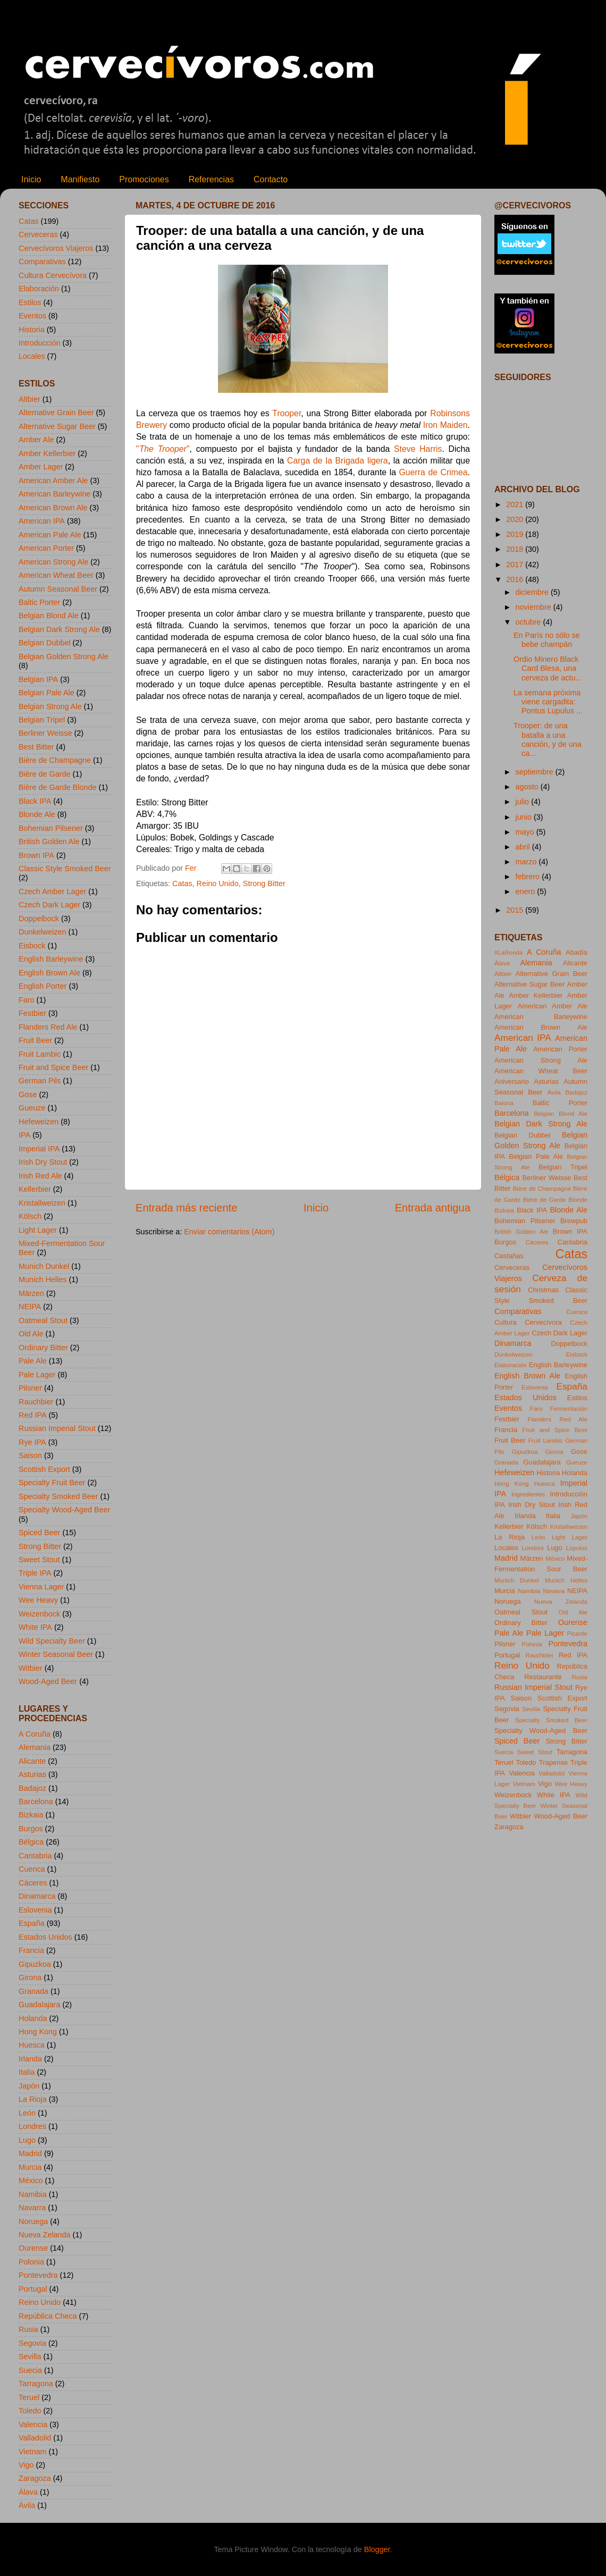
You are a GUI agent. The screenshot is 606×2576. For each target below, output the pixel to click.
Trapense (553, 1762)
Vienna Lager (41, 1586)
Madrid (30, 2153)
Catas (182, 883)
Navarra (32, 2207)
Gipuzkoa (35, 1964)
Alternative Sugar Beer (57, 426)
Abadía (576, 952)
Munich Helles (42, 1279)
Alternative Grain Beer (56, 412)
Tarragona (36, 2383)
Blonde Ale (37, 814)
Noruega (33, 2221)
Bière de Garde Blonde (57, 787)
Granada (33, 1991)
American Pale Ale (50, 535)
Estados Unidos (45, 1937)
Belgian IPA (38, 679)
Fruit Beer (35, 1040)
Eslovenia (35, 1910)
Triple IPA (35, 1573)
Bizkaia (31, 1815)
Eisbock (32, 945)
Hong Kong (38, 2031)
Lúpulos (576, 1548)
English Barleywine (51, 959)
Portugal (33, 2289)
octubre (529, 622)
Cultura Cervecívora (53, 275)
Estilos (30, 302)
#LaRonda (508, 952)
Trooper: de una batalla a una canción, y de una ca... (548, 739)
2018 (515, 549)
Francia (31, 1950)
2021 (515, 504)
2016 (515, 579)
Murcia (30, 2167)
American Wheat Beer (56, 575)
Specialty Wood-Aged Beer (65, 1509)
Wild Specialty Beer (52, 1641)
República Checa (48, 2316)
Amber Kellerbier (47, 453)
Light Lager (38, 1230)
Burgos (31, 1828)
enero (526, 891)
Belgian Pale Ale (46, 692)
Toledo (30, 2410)
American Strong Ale (53, 562)
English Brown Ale (49, 973)
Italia (27, 2072)
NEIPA (30, 1306)
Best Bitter (36, 747)
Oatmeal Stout (43, 1320)
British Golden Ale (49, 841)
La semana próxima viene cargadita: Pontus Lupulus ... (548, 701)
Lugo (27, 2140)
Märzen (31, 1293)
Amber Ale (36, 439)
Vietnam (33, 2451)
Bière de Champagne (55, 760)
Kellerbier (35, 1189)
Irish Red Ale (40, 1176)
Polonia (31, 2262)
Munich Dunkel (44, 1266)
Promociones (144, 179)
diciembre (533, 592)
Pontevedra (38, 2275)
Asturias (32, 1774)
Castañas (509, 1256)
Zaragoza (35, 2478)
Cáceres (33, 1883)
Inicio (31, 179)
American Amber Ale (53, 480)
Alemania (34, 1747)
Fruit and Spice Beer (53, 1067)
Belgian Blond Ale (49, 615)
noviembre (534, 607)
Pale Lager (37, 1374)
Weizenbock (39, 1614)
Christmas (543, 1290)
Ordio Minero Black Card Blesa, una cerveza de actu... (548, 668)
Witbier (31, 1668)
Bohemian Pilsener (51, 828)
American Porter (46, 548)
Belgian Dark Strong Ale (59, 629)
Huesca (32, 2045)
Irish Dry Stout (43, 1162)
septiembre (536, 772)
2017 (515, 564)
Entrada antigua (432, 1208)
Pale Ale (33, 1361)
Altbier (29, 399)
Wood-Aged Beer (48, 1681)
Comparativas (42, 261)
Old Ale (31, 1333)
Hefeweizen (38, 1121)
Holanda (33, 2018)
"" (163, 448)
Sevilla (30, 2356)
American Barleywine (54, 494)
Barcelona (36, 1801)
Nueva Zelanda (45, 2234)
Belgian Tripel (42, 719)
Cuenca (32, 1869)
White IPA (35, 1627)
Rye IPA (32, 1442)
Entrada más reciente (187, 1208)
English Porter (42, 986)
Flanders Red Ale (48, 1027)
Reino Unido (218, 883)
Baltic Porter (39, 602)
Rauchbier (36, 1402)
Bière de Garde (45, 774)
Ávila (27, 2505)
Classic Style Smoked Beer (65, 868)
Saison (30, 1455)
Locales (32, 356)
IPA (24, 1135)
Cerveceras (38, 234)
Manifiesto (80, 179)
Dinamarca (37, 1896)
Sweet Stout (39, 1559)
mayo (526, 832)
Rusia (28, 2329)
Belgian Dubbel (45, 642)
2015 (515, 910)
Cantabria (35, 1855)
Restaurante (543, 1677)
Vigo (26, 2465)
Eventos (32, 316)
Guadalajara (39, 2004)
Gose (28, 1094)
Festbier (32, 1013)
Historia (32, 329)
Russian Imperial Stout (57, 1428)
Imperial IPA (39, 1148)
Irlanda (30, 2059)
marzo (527, 861)
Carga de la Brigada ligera (337, 460)
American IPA (42, 521)
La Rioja (33, 2099)
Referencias (211, 179)
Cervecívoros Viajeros (56, 248)
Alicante (32, 1761)
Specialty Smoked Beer (58, 1496)
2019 (515, 534)
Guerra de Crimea (433, 472)
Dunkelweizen (42, 932)
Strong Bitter (264, 883)
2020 (515, 519)
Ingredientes (528, 1494)
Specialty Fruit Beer (52, 1482)
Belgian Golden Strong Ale (63, 656)
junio (525, 817)
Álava (28, 2492)
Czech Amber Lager (52, 891)
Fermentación (568, 1408)
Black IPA (35, 801)
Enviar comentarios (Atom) (229, 1231)
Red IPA (33, 1415)
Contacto (271, 179)
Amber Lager (41, 466)
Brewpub (573, 1221)
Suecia (30, 2370)
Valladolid (35, 2438)
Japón (29, 2086)
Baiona (504, 1103)
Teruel (29, 2397)
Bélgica (31, 1842)
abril (524, 847)
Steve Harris (418, 448)
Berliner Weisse (45, 733)
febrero (529, 876)
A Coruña (34, 1734)
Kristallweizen (42, 1203)
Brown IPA (36, 855)
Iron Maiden (445, 425)
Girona (30, 1977)
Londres (32, 2126)
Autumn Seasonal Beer (58, 589)
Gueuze (32, 1108)
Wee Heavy (38, 1600)
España (32, 1923)
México (31, 2180)
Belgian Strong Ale (50, 706)
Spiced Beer (39, 1532)
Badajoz (32, 1788)
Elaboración (39, 288)
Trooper (286, 413)
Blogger (377, 2549)
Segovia (32, 2343)
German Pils (40, 1080)
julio (524, 801)
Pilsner (30, 1388)
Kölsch (30, 1216)
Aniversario (511, 1081)
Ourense (33, 2248)
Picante (577, 1633)
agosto (528, 786)
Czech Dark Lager (49, 904)
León (27, 2113)
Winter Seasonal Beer (56, 1654)
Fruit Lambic (40, 1054)
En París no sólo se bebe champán (547, 640)
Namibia (33, 2194)
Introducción (39, 343)
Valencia (33, 2424)
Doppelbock (39, 918)
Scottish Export (44, 1469)
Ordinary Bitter (43, 1347)
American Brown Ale (53, 507)
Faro (27, 1000)
